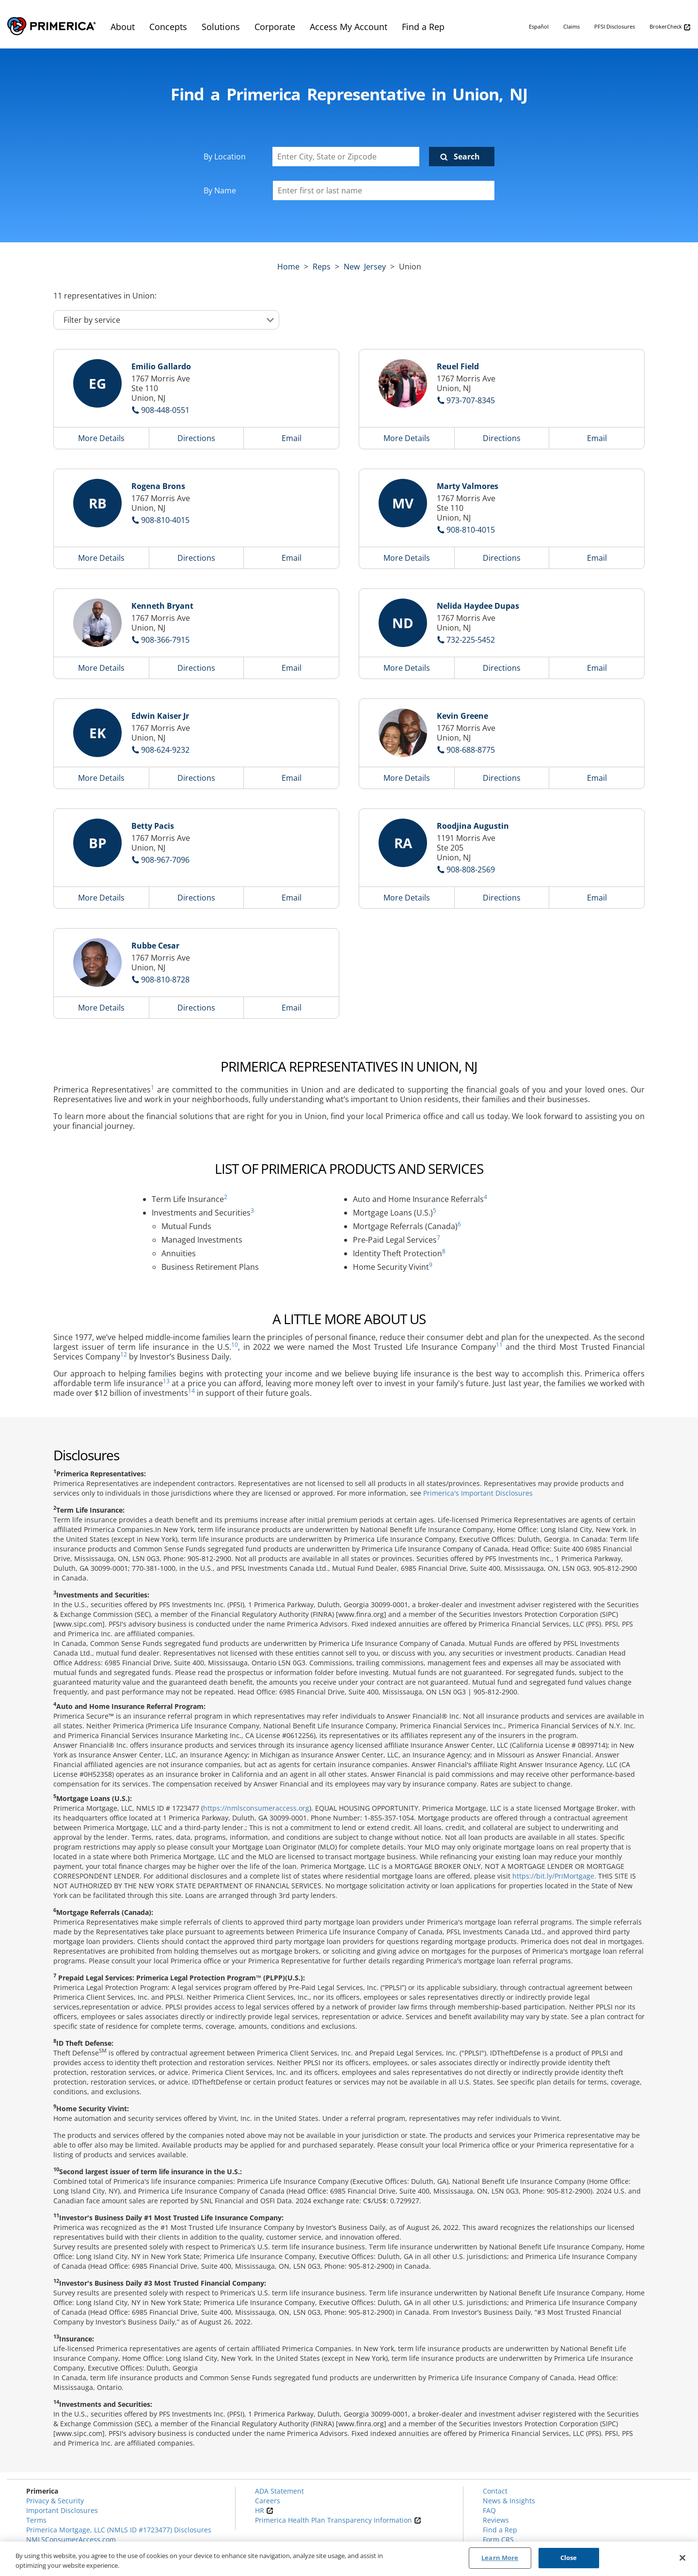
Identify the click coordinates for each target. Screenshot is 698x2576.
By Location (225, 156)
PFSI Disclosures (614, 26)
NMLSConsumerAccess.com (71, 2539)
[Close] (682, 2557)
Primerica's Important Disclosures (478, 1493)
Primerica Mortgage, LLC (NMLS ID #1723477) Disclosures (118, 2529)
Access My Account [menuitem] (348, 26)
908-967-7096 (165, 859)
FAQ (489, 2510)
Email (291, 438)
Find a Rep (500, 2529)
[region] (349, 2559)
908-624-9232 (165, 749)
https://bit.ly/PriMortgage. (554, 1876)
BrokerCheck (670, 27)
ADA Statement (279, 2491)
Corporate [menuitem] (274, 26)
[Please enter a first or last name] (383, 190)
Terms (36, 2520)
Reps (322, 266)
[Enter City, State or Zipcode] (346, 156)
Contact (495, 2491)
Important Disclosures (62, 2510)
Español (539, 26)
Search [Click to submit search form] (467, 156)
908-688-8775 (470, 749)
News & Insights (509, 2500)
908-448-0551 (165, 410)
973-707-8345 (470, 400)
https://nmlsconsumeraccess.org (256, 1808)
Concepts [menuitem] (168, 26)
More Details (101, 438)
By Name (220, 190)
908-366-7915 (165, 639)
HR (264, 2510)
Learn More (499, 2557)
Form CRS (498, 2539)
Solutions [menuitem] (221, 26)
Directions (196, 438)
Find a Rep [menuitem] (423, 26)
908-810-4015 (165, 520)
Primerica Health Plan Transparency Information (338, 2520)
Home (288, 266)
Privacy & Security (55, 2500)
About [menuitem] (123, 26)
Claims (571, 26)
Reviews (496, 2520)
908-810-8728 (165, 979)
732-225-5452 (470, 639)
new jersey (365, 266)
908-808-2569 (470, 869)
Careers (267, 2500)
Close (568, 2557)
